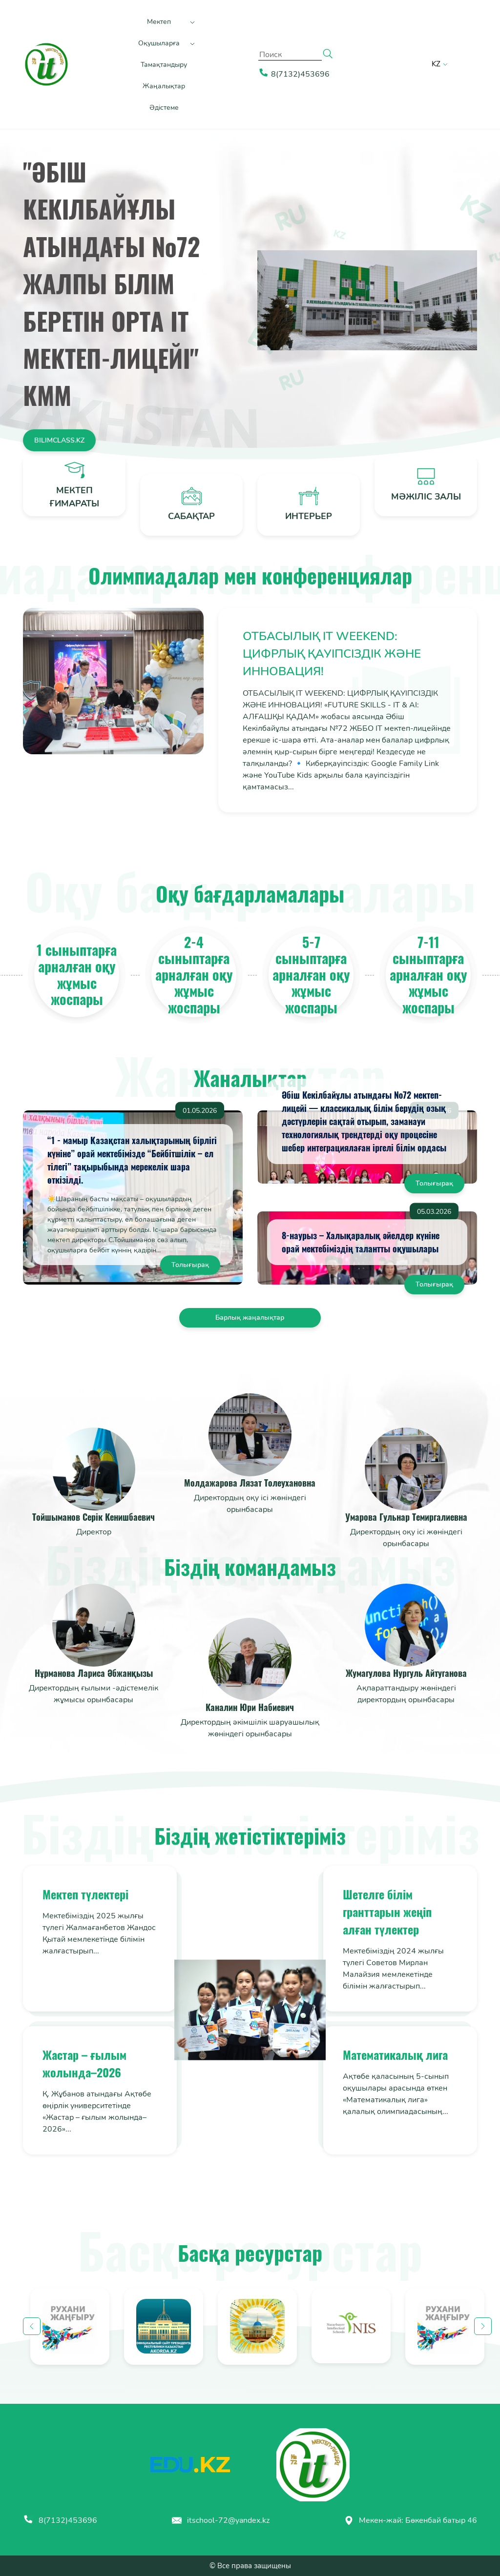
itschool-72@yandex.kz (220, 2520)
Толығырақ (190, 1264)
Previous (32, 2326)
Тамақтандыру (164, 64)
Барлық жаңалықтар (249, 1317)
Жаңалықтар (164, 86)
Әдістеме (164, 107)
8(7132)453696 (60, 2520)
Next (483, 2326)
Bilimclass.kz (59, 440)
